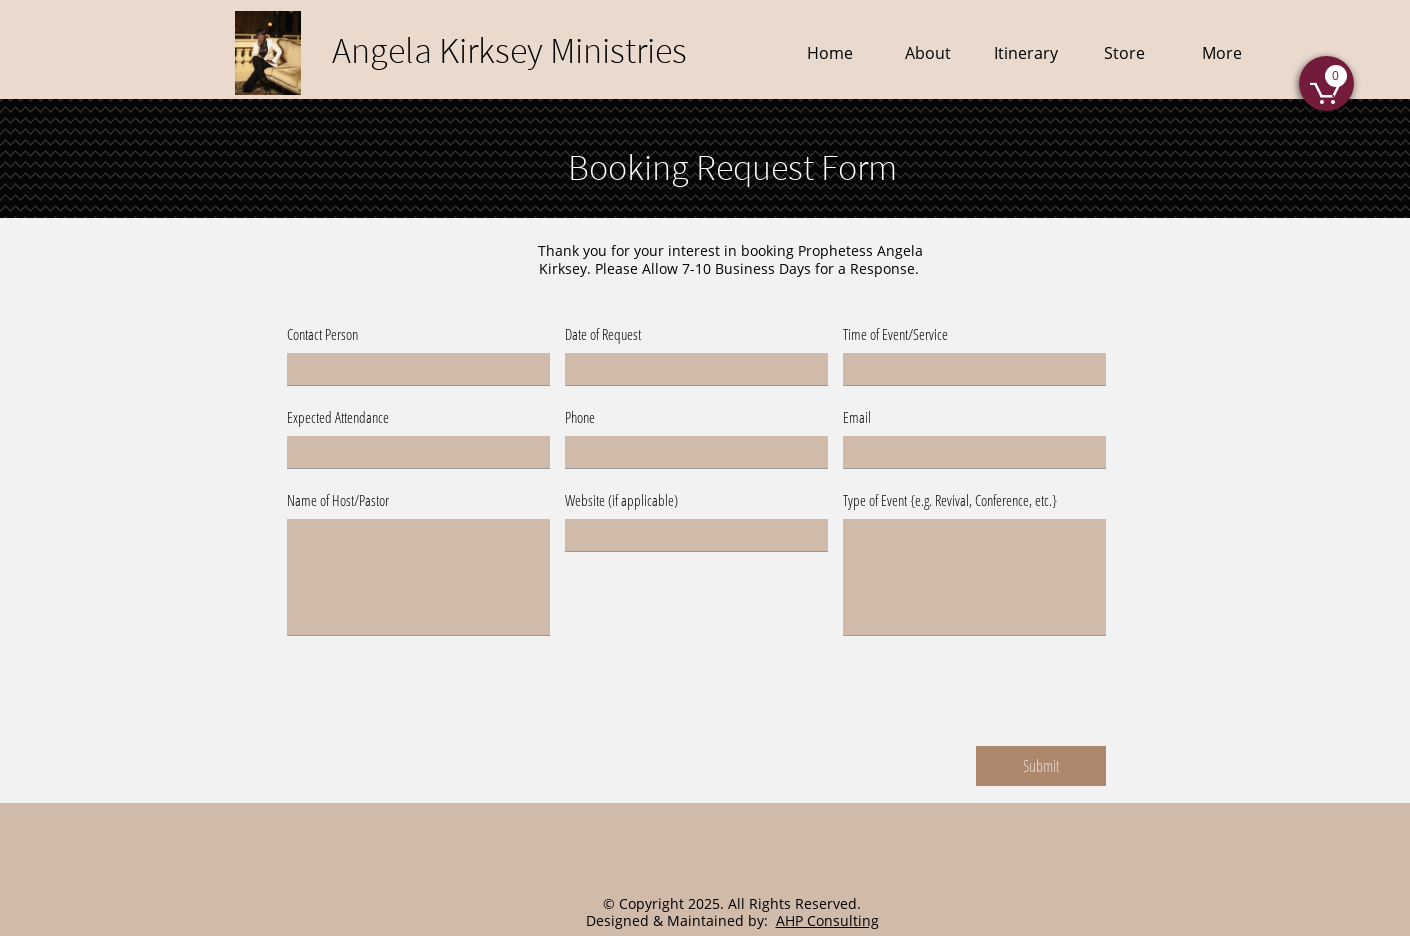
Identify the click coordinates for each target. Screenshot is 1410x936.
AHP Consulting (827, 920)
